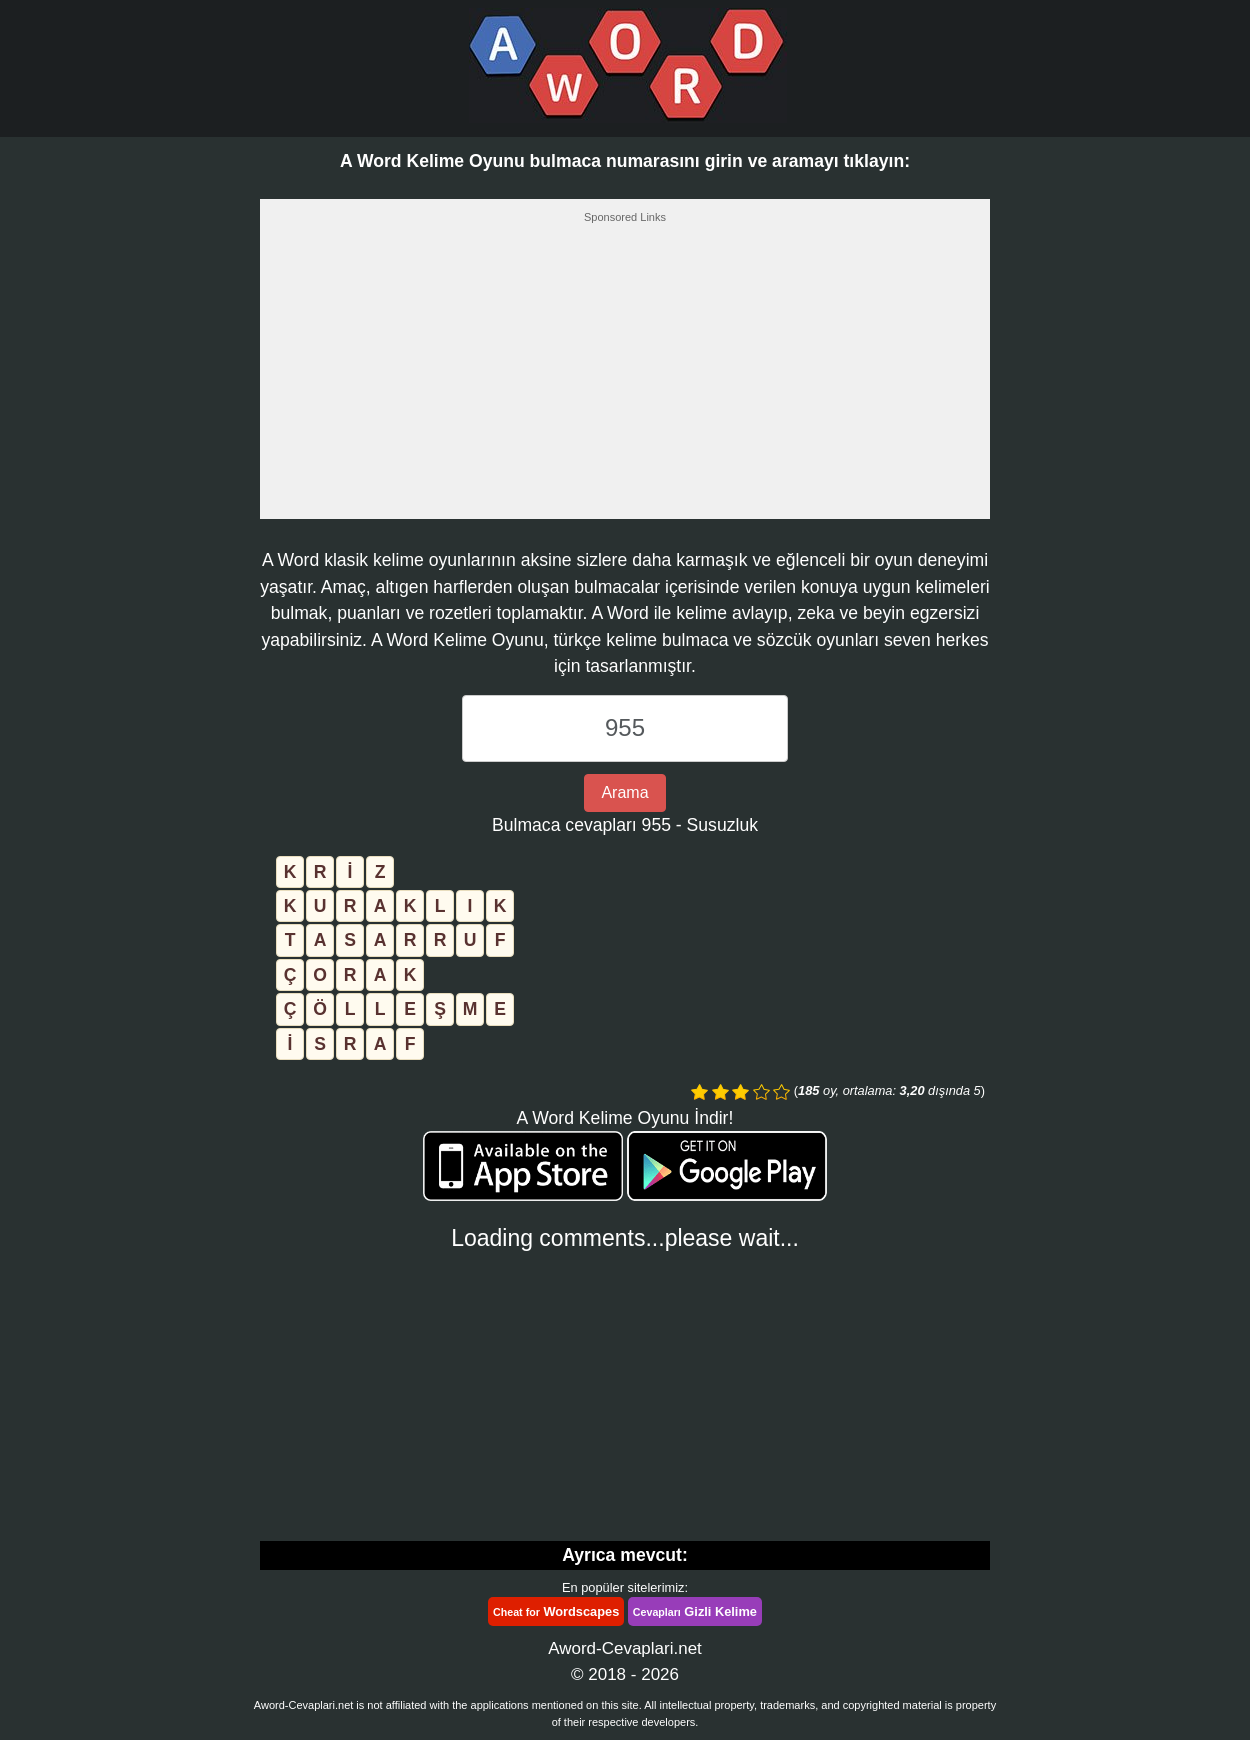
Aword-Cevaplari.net (625, 1648)
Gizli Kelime (695, 1611)
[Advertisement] (625, 377)
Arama (624, 792)
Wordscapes (556, 1611)
